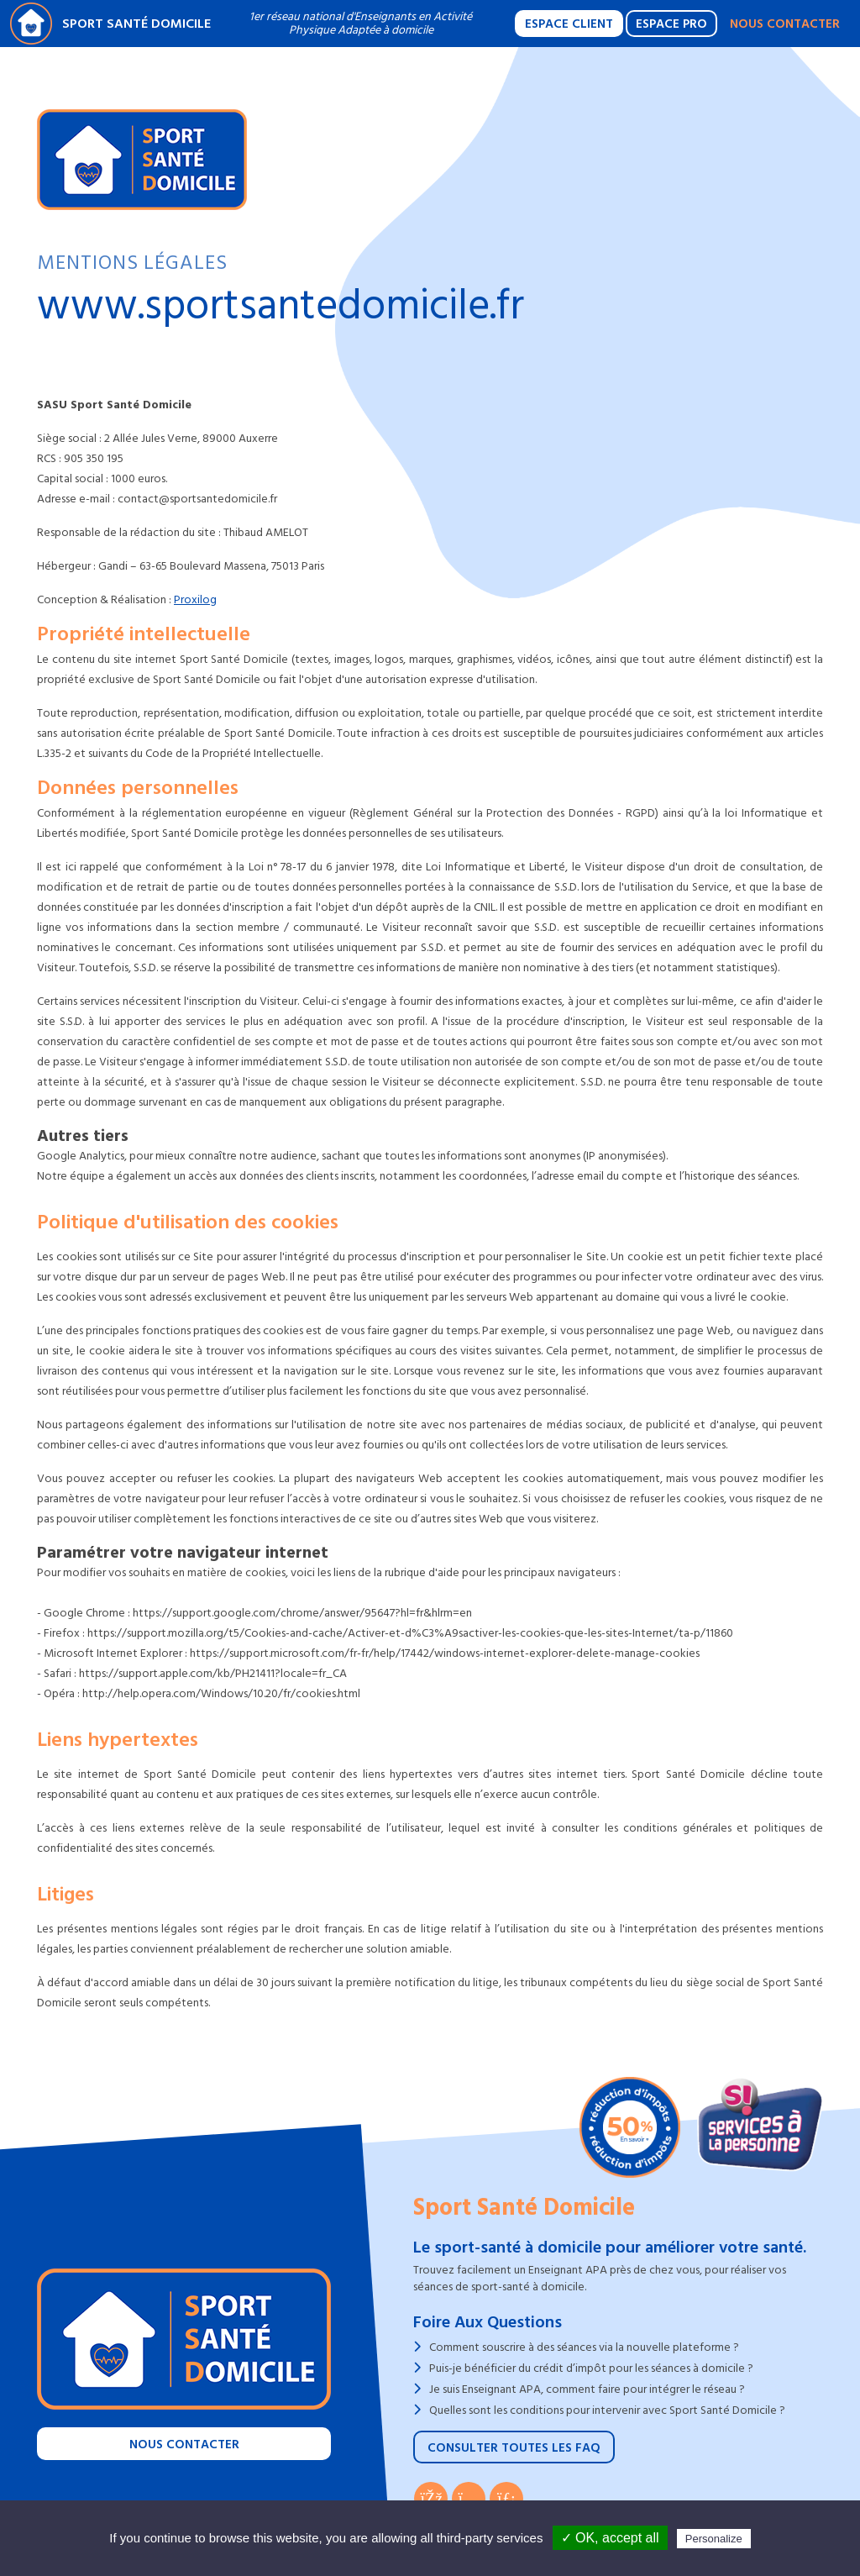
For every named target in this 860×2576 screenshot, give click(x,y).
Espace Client (569, 23)
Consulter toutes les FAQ (513, 2447)
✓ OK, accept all (610, 2538)
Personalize (713, 2538)
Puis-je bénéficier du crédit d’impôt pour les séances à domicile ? (591, 2368)
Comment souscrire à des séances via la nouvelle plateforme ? (584, 2347)
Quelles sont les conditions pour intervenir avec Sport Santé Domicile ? (607, 2410)
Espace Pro (671, 23)
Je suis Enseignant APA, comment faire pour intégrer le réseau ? (587, 2389)
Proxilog (195, 599)
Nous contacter (785, 23)
